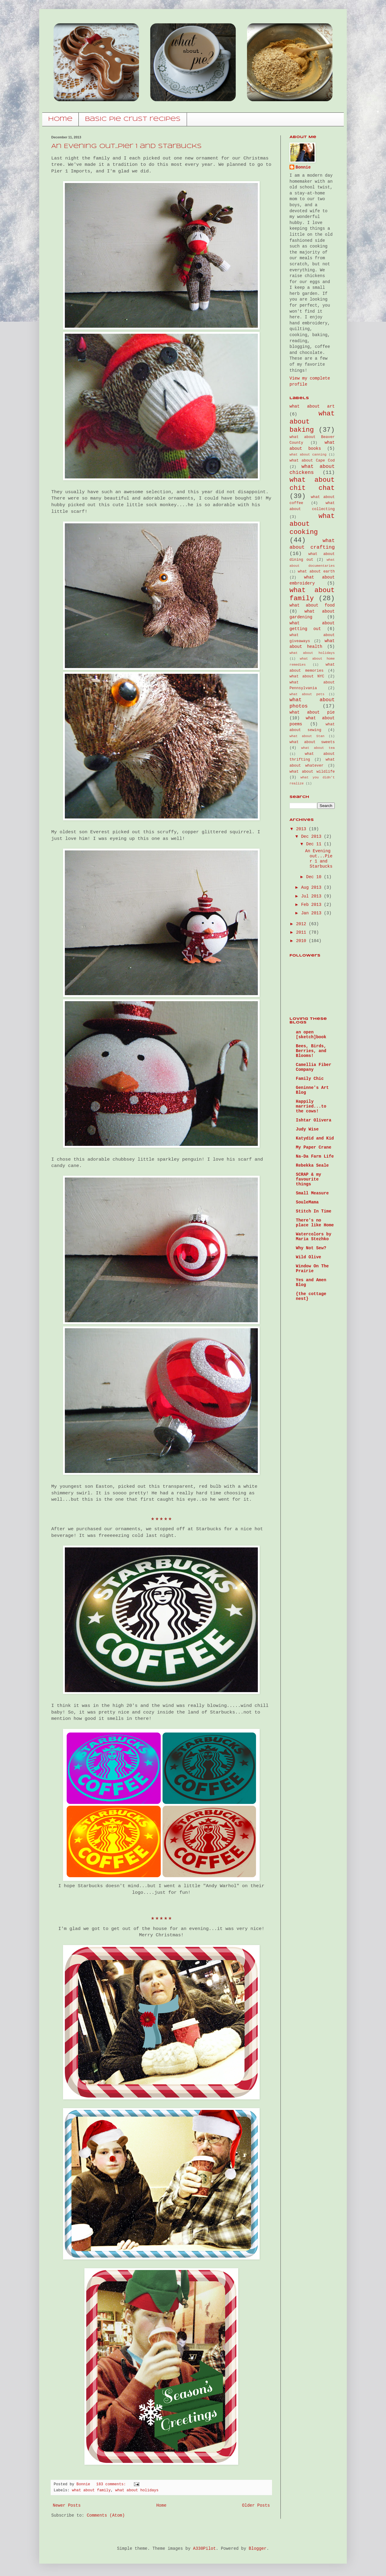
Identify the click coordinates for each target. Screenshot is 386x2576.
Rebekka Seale (312, 1165)
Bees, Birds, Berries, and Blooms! (311, 1051)
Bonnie (303, 167)
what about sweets (312, 742)
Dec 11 (315, 844)
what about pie (312, 712)
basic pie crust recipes (133, 119)
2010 (302, 940)
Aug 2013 (312, 887)
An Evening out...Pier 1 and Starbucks (126, 146)
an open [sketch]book (311, 1034)
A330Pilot (204, 2548)
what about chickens (312, 470)
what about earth (316, 571)
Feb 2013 (312, 904)
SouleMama (307, 1202)
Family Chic (310, 1078)
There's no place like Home (315, 1223)
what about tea (318, 748)
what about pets (307, 694)
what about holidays (137, 2490)
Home (161, 2505)
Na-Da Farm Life (315, 1156)
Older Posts (256, 2505)
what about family (91, 2490)
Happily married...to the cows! (311, 1106)
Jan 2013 (312, 913)
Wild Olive (308, 1257)
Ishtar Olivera (313, 1120)
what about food (312, 605)
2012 (302, 924)
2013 (302, 829)
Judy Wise (307, 1129)
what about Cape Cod (312, 461)
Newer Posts (67, 2505)
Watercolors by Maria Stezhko (313, 1236)
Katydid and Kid (315, 1138)
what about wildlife (312, 772)
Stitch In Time (313, 1211)
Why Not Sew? (311, 1248)
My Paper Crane (313, 1147)
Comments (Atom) (106, 2515)
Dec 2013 (312, 836)
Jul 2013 (312, 896)
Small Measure (312, 1193)
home (60, 119)
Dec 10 (315, 877)
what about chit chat (312, 484)
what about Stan (307, 736)
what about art (312, 406)
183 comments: (112, 2484)
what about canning (308, 454)
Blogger (258, 2548)
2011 (302, 932)
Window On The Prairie (312, 1268)
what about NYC (307, 676)
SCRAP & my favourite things (308, 1179)
